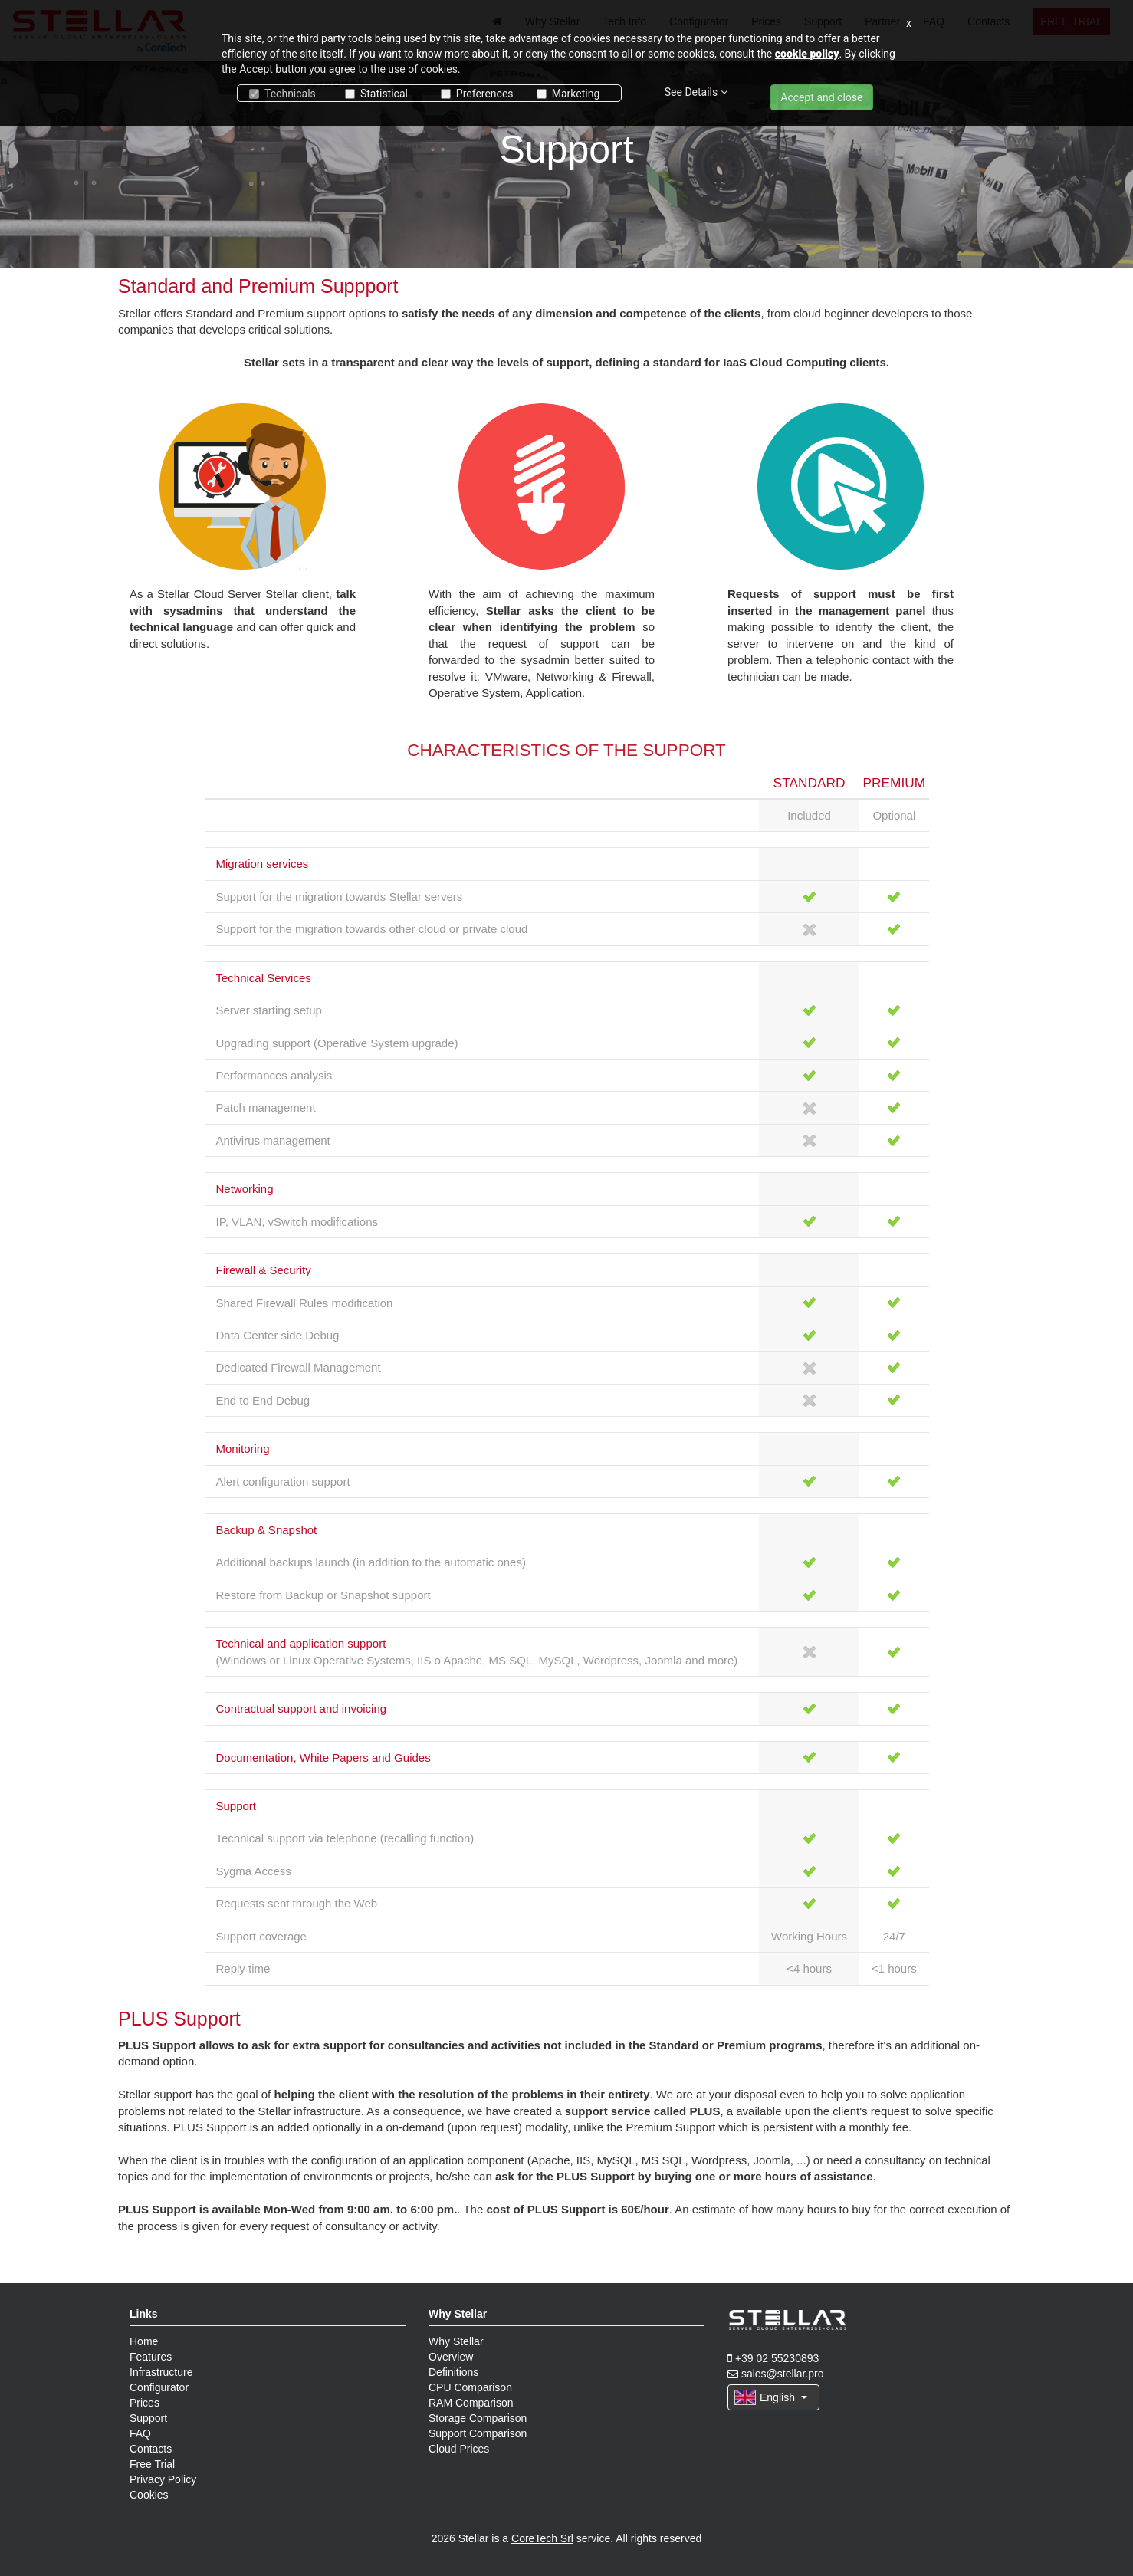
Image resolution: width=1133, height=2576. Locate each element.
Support (148, 2418)
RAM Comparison (471, 2403)
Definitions (453, 2372)
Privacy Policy (163, 2479)
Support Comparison (478, 2433)
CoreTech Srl (542, 2538)
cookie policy (807, 54)
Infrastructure (161, 2372)
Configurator (159, 2387)
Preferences (477, 93)
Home (144, 2341)
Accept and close (821, 97)
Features (151, 2357)
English (770, 2397)
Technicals (282, 93)
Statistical (376, 93)
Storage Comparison (478, 2418)
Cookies (149, 2495)
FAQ (140, 2433)
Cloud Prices (459, 2449)
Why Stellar (456, 2341)
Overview (451, 2357)
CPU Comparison (470, 2387)
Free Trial (152, 2464)
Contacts (151, 2449)
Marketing (568, 93)
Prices (144, 2403)
